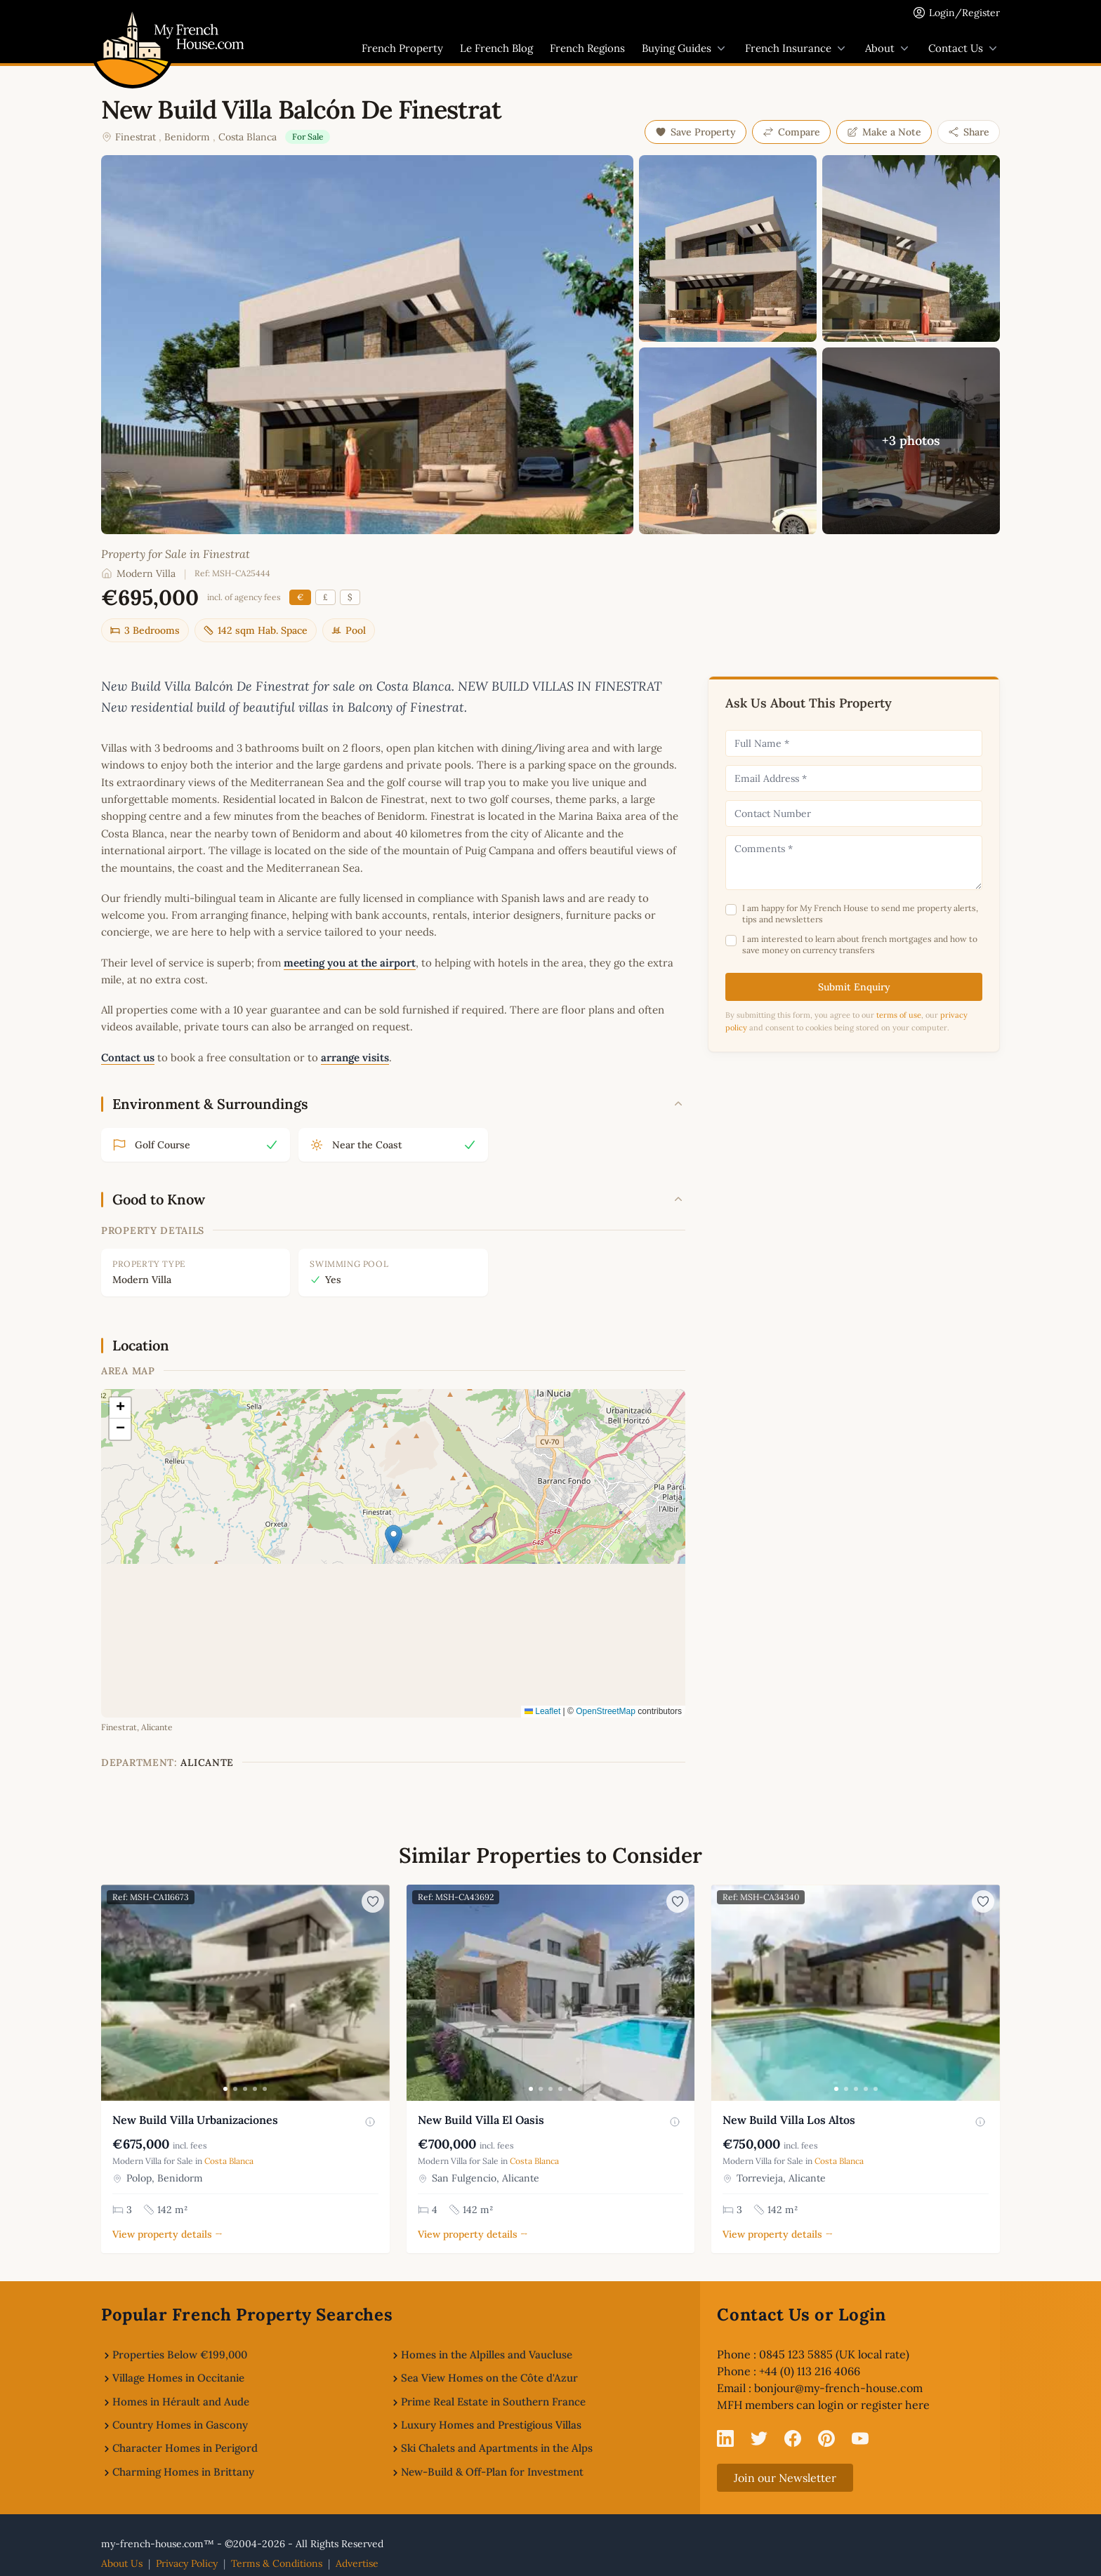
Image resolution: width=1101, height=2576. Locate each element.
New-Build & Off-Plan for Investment (492, 2471)
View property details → (167, 2234)
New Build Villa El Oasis (481, 2120)
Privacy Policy (187, 2563)
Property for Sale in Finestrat (175, 554)
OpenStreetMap (605, 1711)
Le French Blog (496, 48)
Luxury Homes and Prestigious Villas (491, 2424)
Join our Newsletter (785, 2478)
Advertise (357, 2563)
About (888, 48)
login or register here (874, 2405)
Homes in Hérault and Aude (180, 2401)
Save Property (695, 132)
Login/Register (964, 12)
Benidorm (187, 137)
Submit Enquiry (854, 987)
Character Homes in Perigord (185, 2448)
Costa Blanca (247, 137)
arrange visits (355, 1057)
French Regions (587, 48)
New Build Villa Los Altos (789, 2120)
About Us (122, 2563)
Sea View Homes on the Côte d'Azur (489, 2377)
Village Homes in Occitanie (178, 2377)
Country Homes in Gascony (180, 2424)
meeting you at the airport (350, 962)
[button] (393, 1539)
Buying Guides (685, 48)
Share (968, 132)
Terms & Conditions (276, 2563)
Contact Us (964, 48)
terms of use (898, 1015)
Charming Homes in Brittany (183, 2471)
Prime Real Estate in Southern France (493, 2401)
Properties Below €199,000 (179, 2354)
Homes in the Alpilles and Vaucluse (486, 2354)
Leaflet (542, 1711)
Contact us (127, 1057)
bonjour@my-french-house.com (838, 2388)
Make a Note (884, 132)
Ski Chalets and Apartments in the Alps (497, 2448)
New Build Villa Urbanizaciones (195, 2120)
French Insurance (796, 48)
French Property (402, 48)
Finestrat (135, 137)
